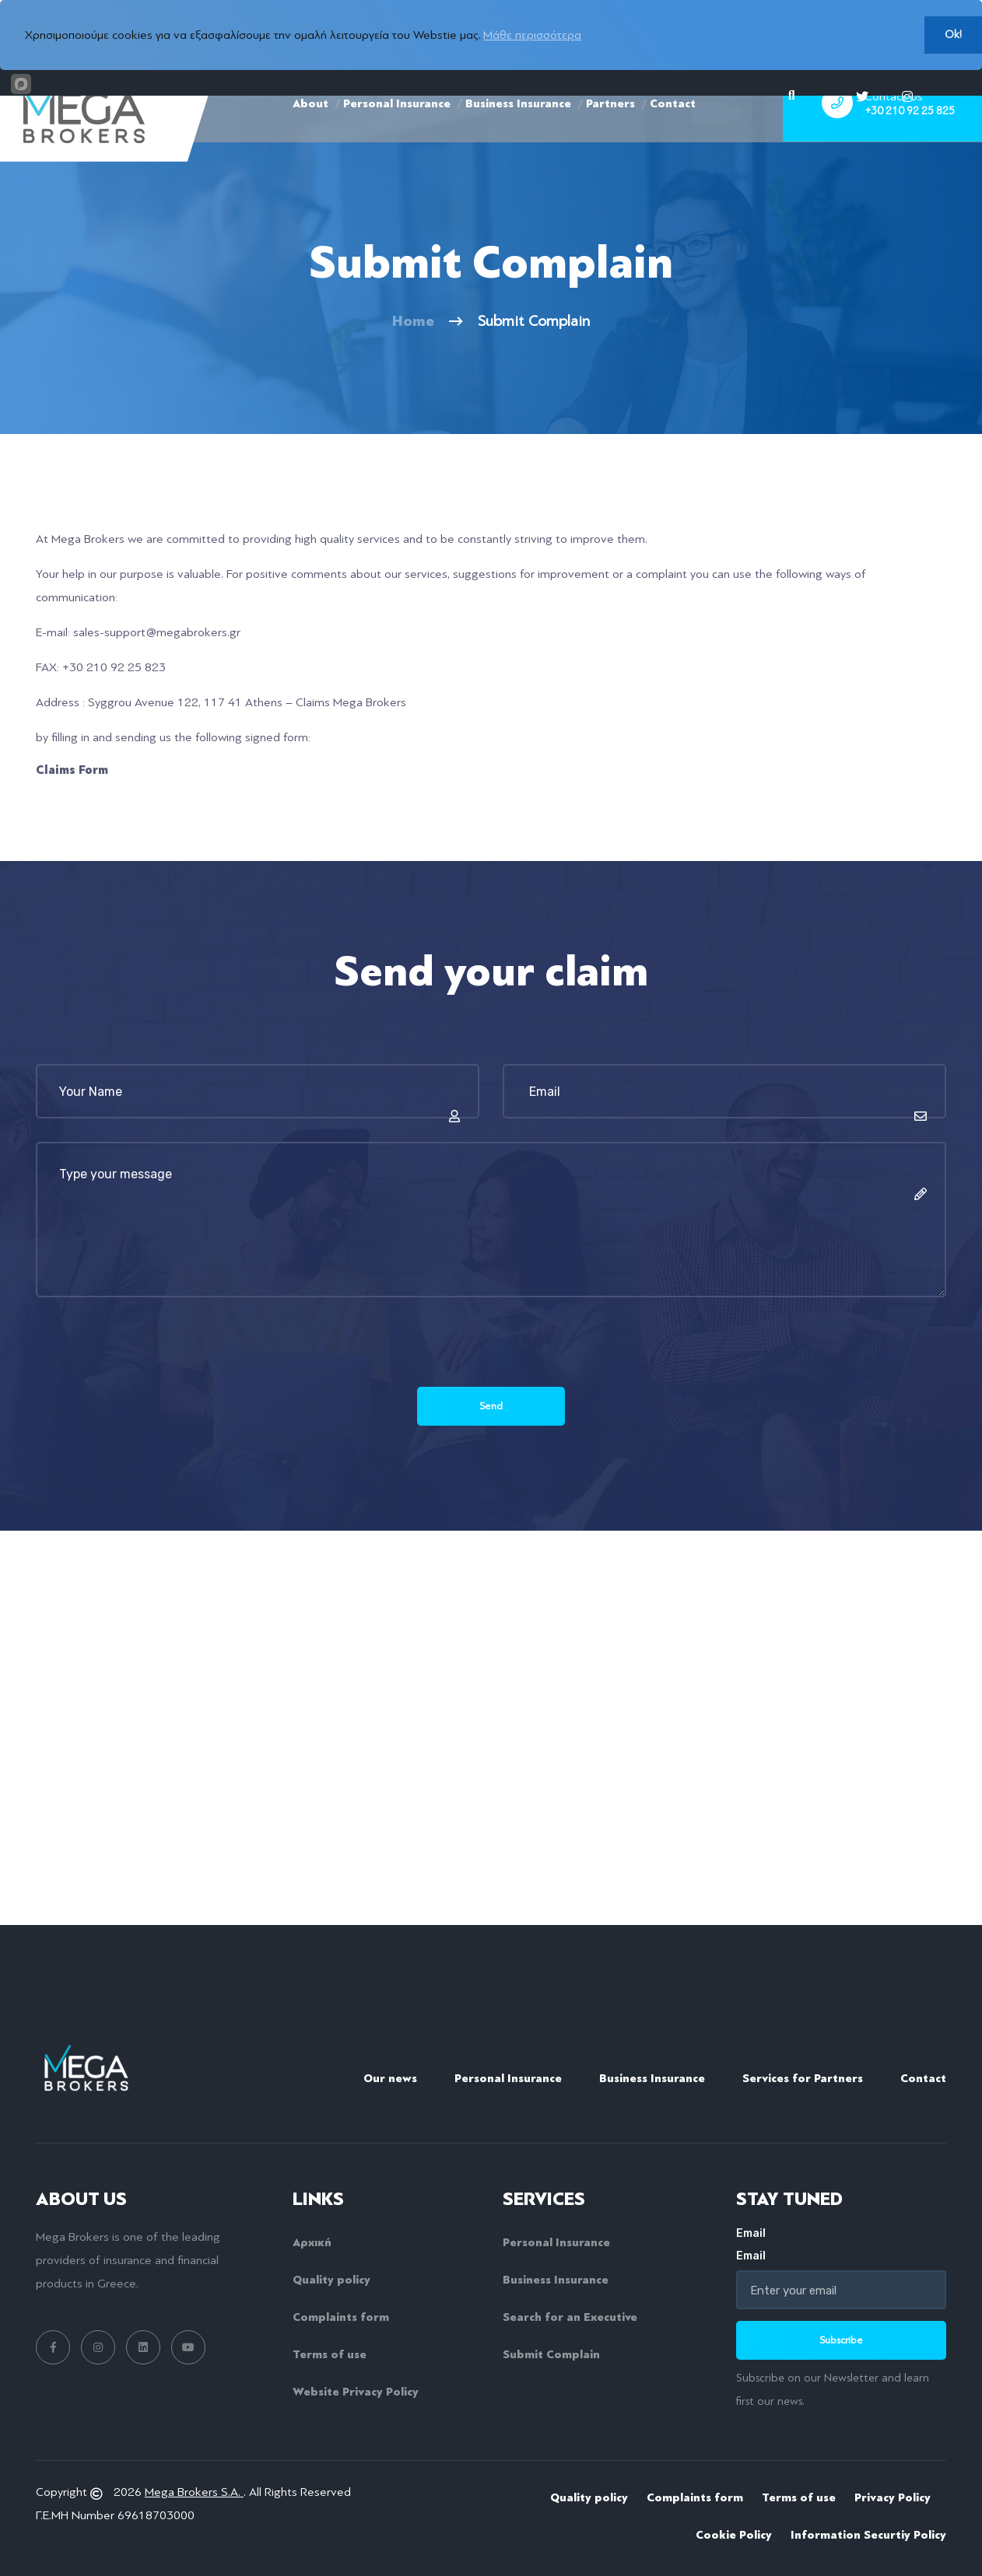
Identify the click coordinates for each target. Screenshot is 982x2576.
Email (841, 2243)
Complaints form (341, 2316)
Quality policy (331, 2279)
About (310, 133)
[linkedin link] (143, 2346)
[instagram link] (98, 2346)
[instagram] (907, 96)
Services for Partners (802, 2077)
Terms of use (329, 2354)
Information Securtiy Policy (868, 2533)
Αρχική (312, 2242)
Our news (390, 2077)
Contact (673, 133)
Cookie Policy (734, 2533)
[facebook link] (53, 2346)
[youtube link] (188, 2346)
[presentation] (154, 1356)
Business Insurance (518, 133)
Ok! (953, 34)
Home (413, 321)
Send (491, 1405)
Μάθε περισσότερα (532, 35)
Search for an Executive (570, 2316)
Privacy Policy (892, 2496)
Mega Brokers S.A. (194, 2490)
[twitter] (862, 96)
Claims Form (72, 770)
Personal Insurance (397, 133)
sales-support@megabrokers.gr (156, 632)
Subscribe (841, 2339)
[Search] (791, 96)
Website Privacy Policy (356, 2391)
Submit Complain (551, 2354)
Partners (610, 133)
